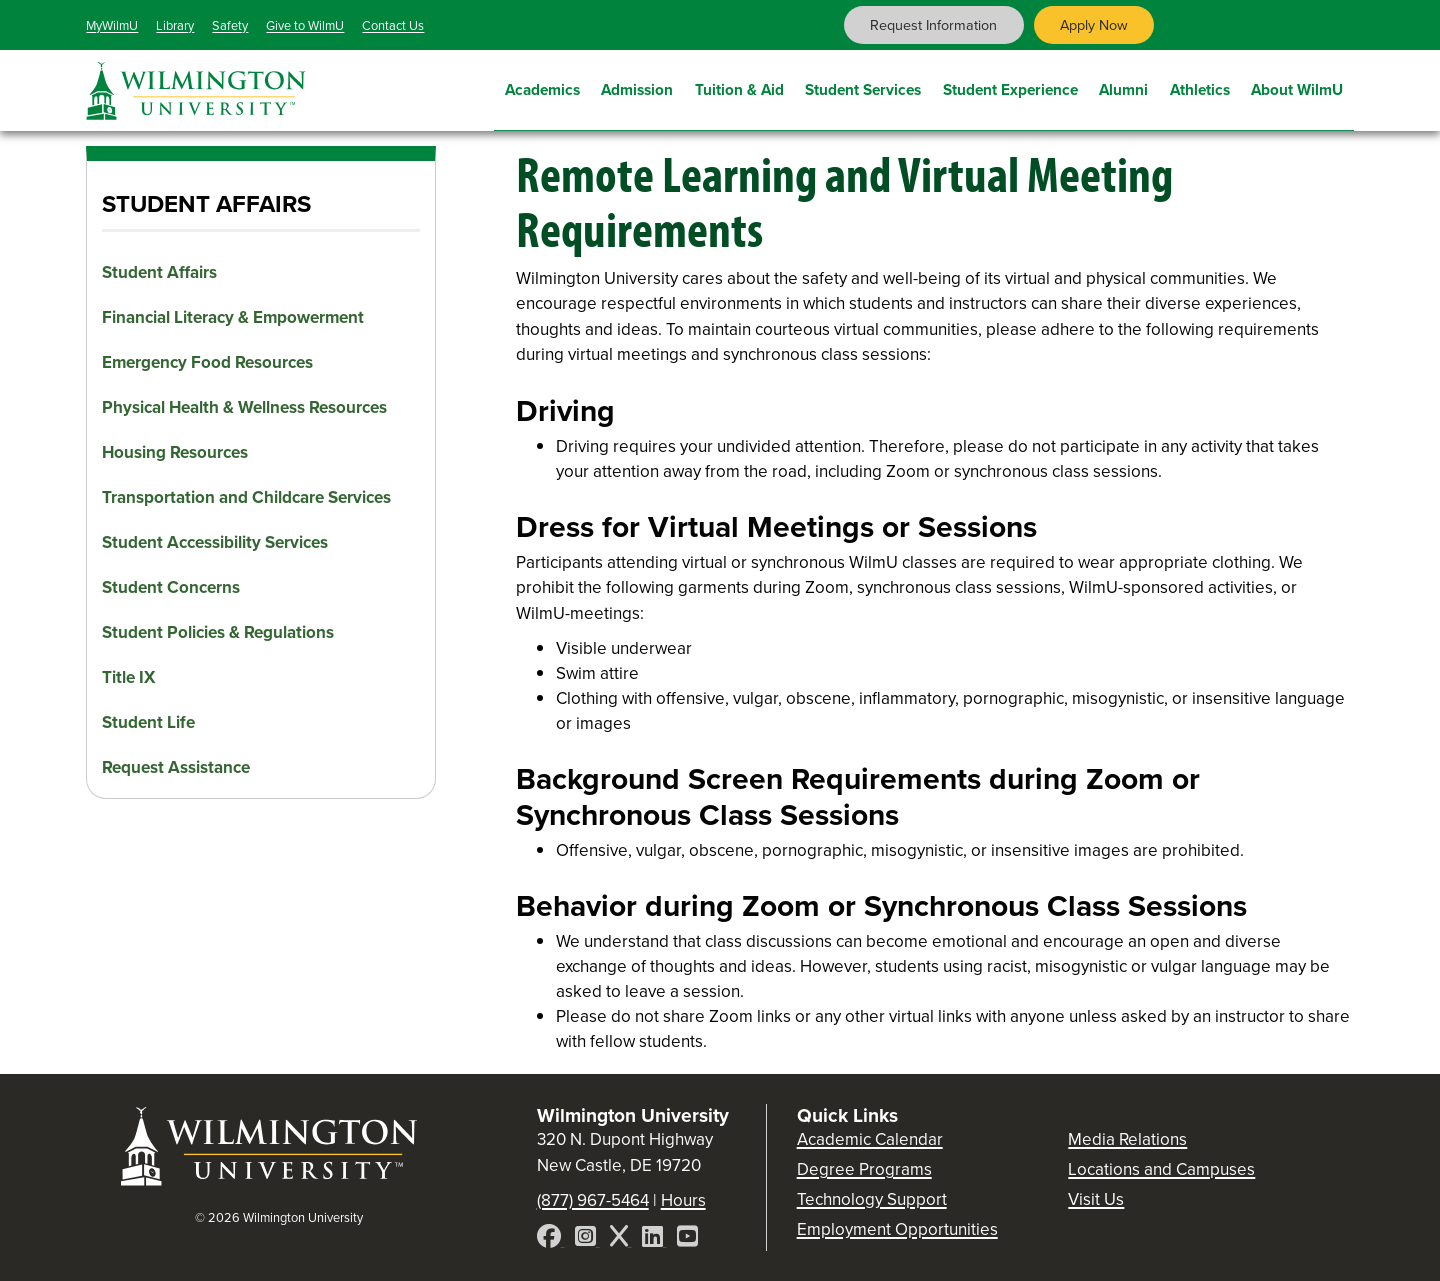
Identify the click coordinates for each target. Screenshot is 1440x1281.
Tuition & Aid (739, 87)
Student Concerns (171, 587)
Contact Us (393, 25)
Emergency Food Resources (207, 362)
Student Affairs (159, 272)
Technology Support (872, 1199)
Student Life (148, 722)
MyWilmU (112, 25)
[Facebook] (551, 1239)
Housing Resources (175, 452)
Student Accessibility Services (215, 542)
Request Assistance (176, 767)
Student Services (863, 87)
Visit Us (1096, 1199)
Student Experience (1010, 87)
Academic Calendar (870, 1139)
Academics (542, 87)
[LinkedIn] (654, 1239)
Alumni (1123, 87)
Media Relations (1127, 1139)
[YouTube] (687, 1239)
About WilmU (1297, 87)
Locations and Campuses (1161, 1169)
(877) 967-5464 (593, 1200)
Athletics (1200, 87)
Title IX (128, 677)
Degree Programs (864, 1169)
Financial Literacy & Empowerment (233, 317)
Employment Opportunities (897, 1229)
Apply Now (1094, 25)
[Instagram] (587, 1239)
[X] (621, 1239)
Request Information (933, 25)
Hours (683, 1200)
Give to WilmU (305, 25)
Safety (230, 25)
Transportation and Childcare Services (246, 497)
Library (175, 25)
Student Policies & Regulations (218, 632)
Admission (637, 87)
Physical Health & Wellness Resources (244, 407)
